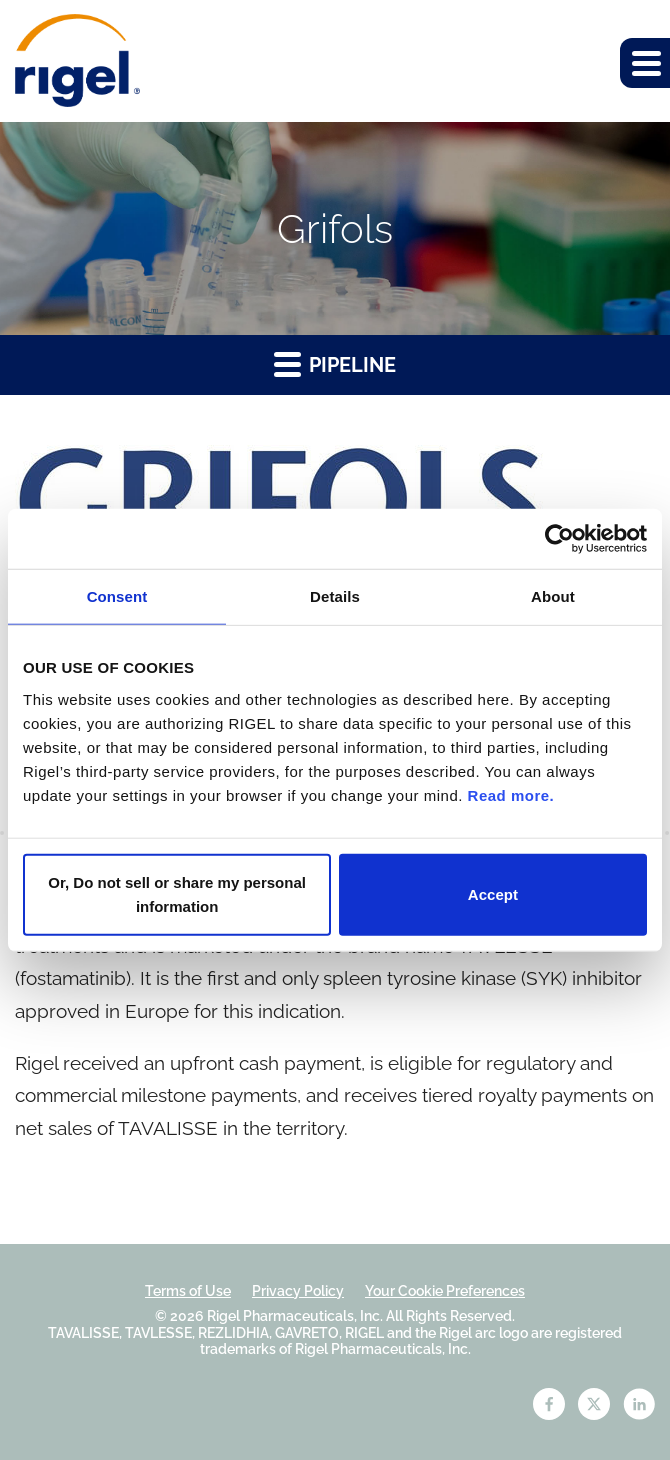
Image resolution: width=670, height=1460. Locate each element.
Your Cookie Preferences (445, 1291)
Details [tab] (335, 596)
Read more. (511, 794)
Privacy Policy (298, 1291)
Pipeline (335, 363)
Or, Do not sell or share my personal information (177, 893)
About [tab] (553, 596)
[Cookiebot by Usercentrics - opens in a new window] (559, 539)
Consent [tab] (117, 596)
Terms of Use (188, 1291)
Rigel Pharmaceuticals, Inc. (295, 1316)
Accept (493, 893)
